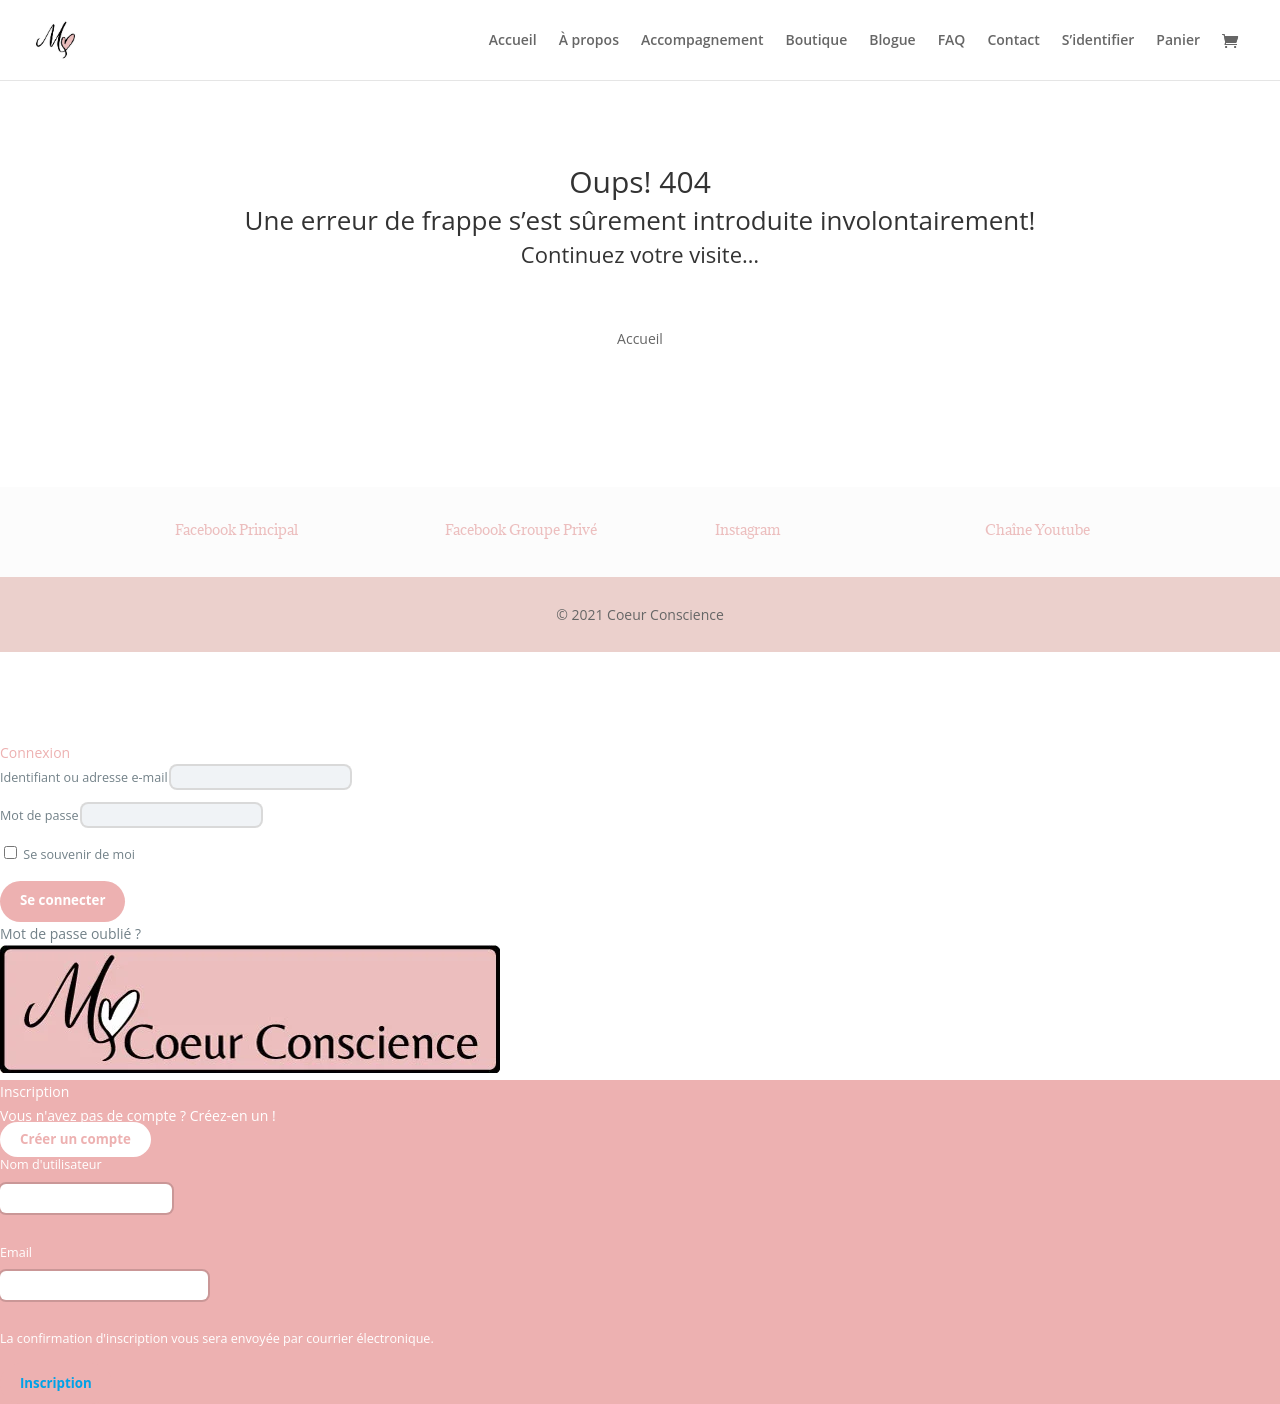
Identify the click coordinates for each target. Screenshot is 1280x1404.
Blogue (892, 41)
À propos (589, 41)
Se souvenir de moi (69, 854)
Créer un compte (75, 1140)
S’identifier (1098, 41)
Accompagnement (702, 41)
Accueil (513, 41)
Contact (1013, 41)
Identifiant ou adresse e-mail (84, 777)
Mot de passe (39, 815)
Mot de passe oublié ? (70, 933)
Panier (1178, 41)
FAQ (952, 41)
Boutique (816, 41)
